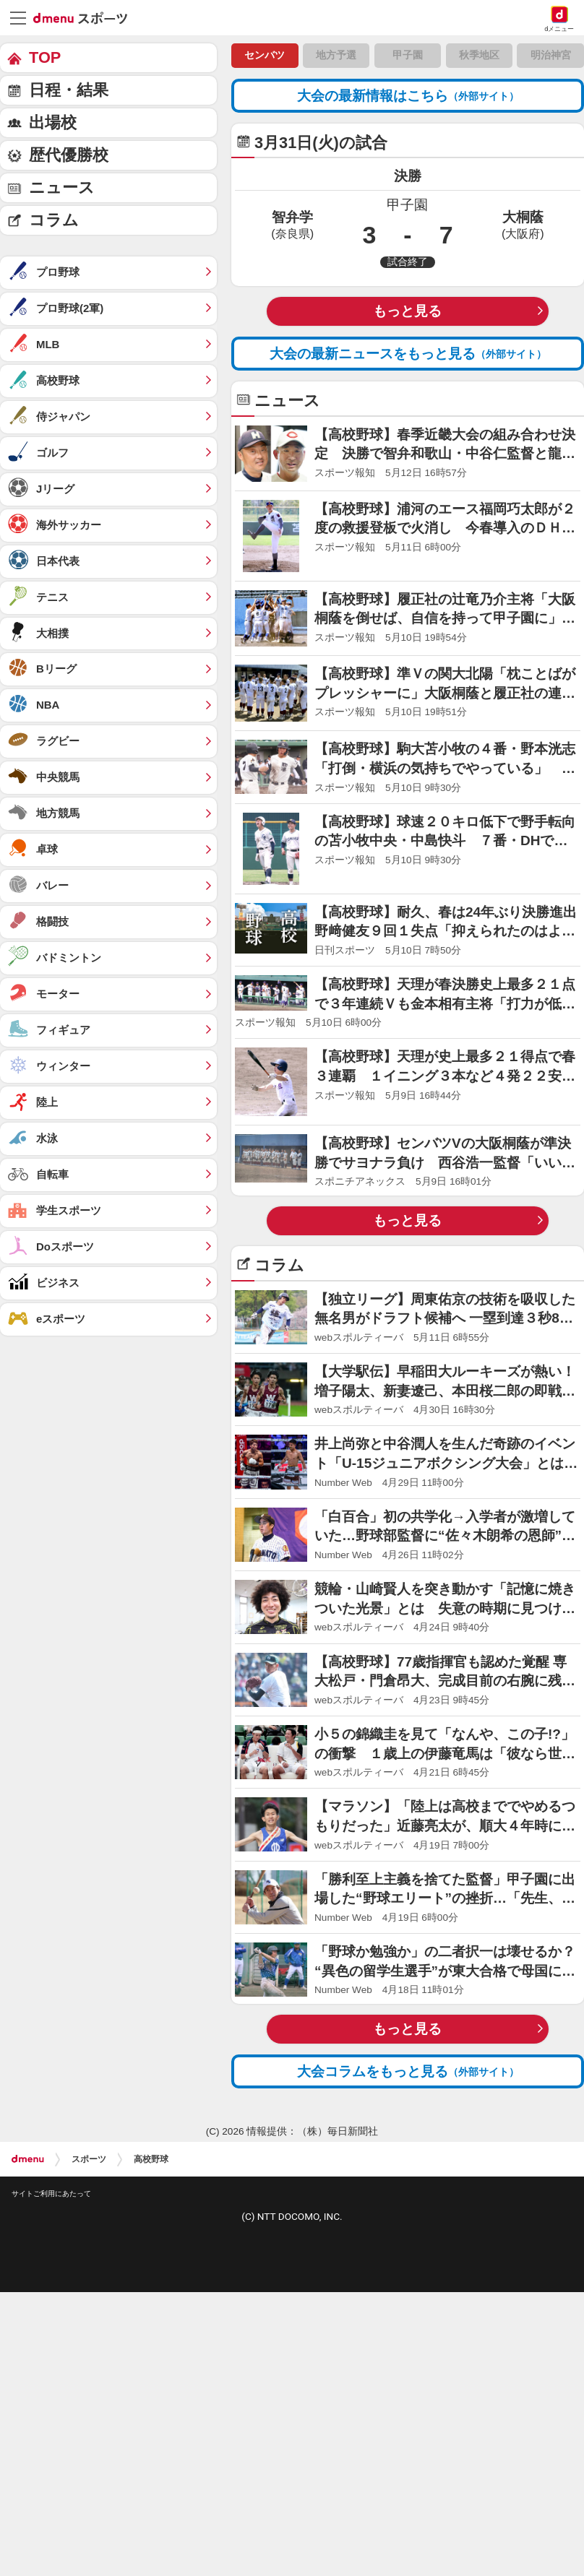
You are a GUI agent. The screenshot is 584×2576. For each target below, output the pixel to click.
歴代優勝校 (68, 155)
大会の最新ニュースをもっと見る (408, 353)
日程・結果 (68, 90)
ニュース (62, 187)
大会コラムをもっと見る (408, 2071)
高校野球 (151, 2159)
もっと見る (407, 311)
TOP (45, 57)
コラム (54, 220)
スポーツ (89, 2159)
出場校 (53, 122)
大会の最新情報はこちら (408, 95)
